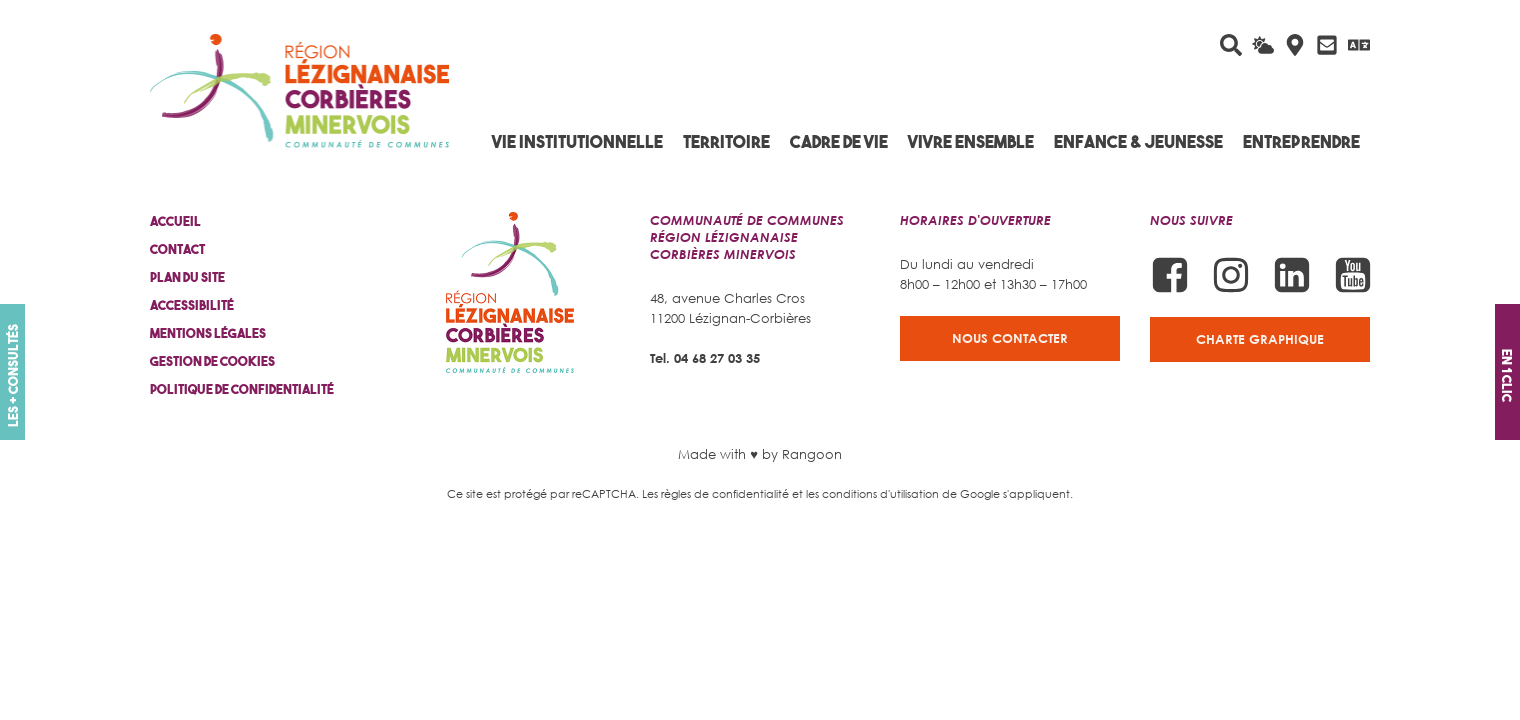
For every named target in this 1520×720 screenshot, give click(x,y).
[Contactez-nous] (1327, 45)
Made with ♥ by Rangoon (760, 454)
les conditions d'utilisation (872, 493)
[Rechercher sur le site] (1231, 45)
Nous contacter (1010, 338)
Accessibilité (192, 305)
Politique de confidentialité (242, 389)
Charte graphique (1260, 339)
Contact (177, 249)
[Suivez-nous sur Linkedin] (1292, 275)
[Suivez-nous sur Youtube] (1353, 275)
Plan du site (187, 277)
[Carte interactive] (1295, 45)
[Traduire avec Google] (1359, 45)
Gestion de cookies (212, 361)
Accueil (175, 221)
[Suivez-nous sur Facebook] (1170, 275)
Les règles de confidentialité (715, 493)
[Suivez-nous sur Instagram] (1231, 275)
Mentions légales (208, 333)
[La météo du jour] (1263, 45)
